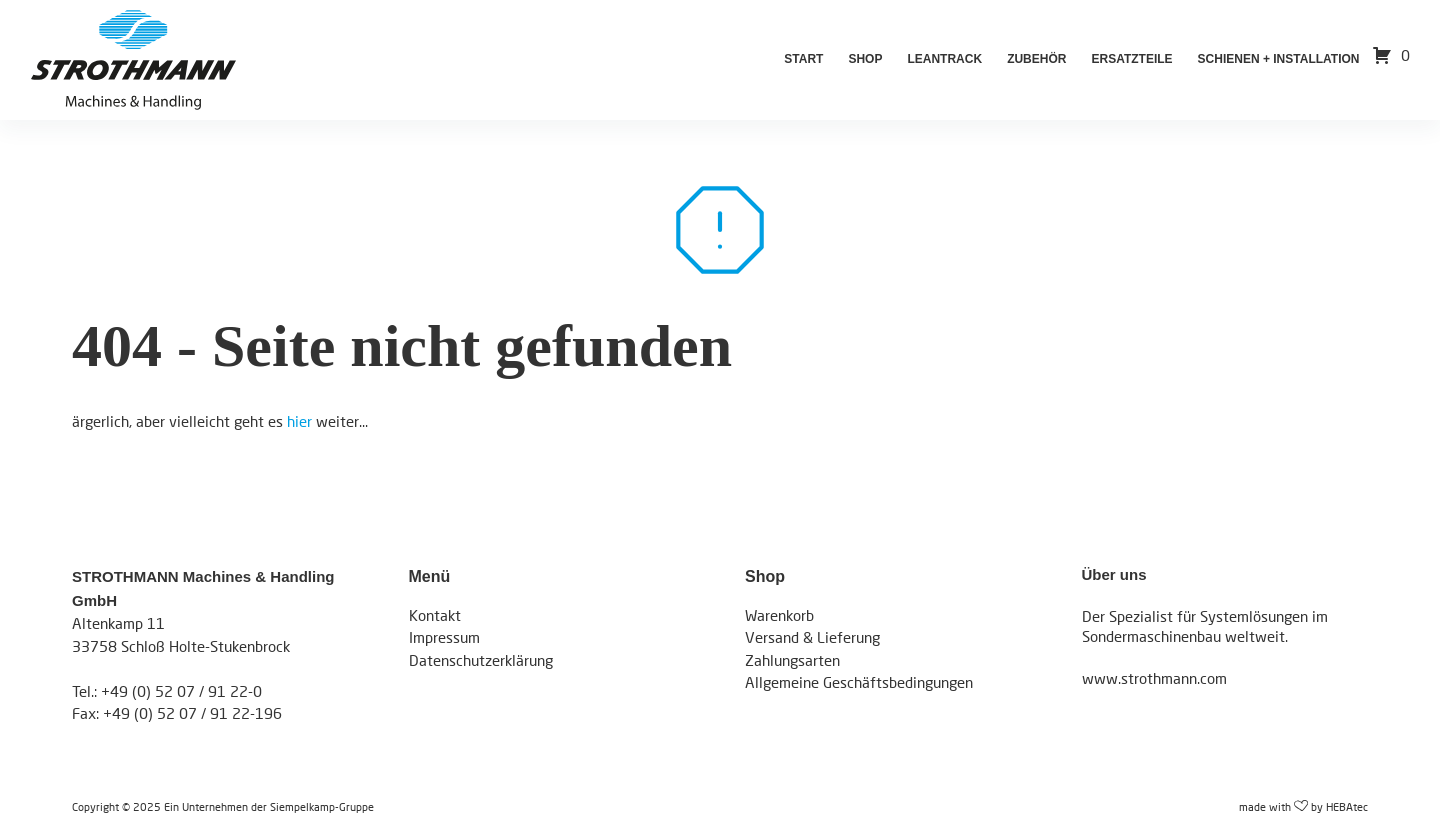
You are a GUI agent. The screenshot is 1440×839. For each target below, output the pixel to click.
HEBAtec (1347, 806)
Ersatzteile (1131, 59)
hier (299, 421)
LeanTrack (944, 59)
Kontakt (435, 615)
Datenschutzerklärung (481, 660)
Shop (865, 59)
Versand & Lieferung (812, 637)
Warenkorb (779, 615)
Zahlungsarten (792, 660)
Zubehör (1036, 59)
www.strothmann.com (1154, 678)
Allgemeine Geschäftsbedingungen (859, 682)
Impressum (444, 637)
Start (803, 59)
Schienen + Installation (1279, 59)
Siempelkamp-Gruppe (322, 806)
